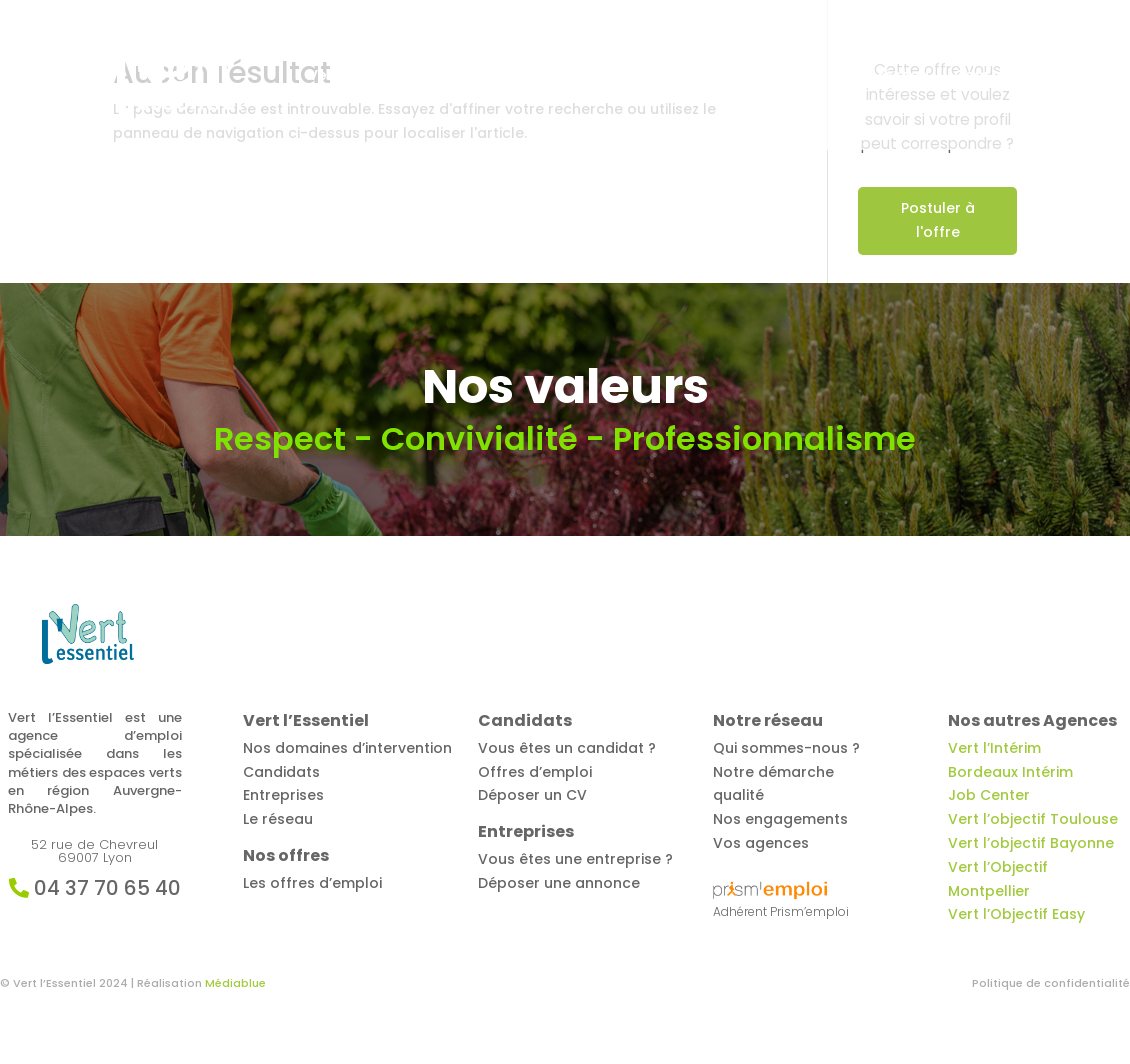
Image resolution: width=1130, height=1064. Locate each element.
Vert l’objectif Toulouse (1033, 819)
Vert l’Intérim (994, 748)
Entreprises (746, 76)
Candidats (620, 76)
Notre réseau (881, 76)
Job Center (989, 795)
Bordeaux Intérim (1010, 772)
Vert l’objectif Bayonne (1031, 843)
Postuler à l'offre (938, 220)
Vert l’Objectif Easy (1016, 914)
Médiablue (235, 983)
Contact (985, 76)
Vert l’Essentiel (362, 76)
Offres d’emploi (498, 76)
